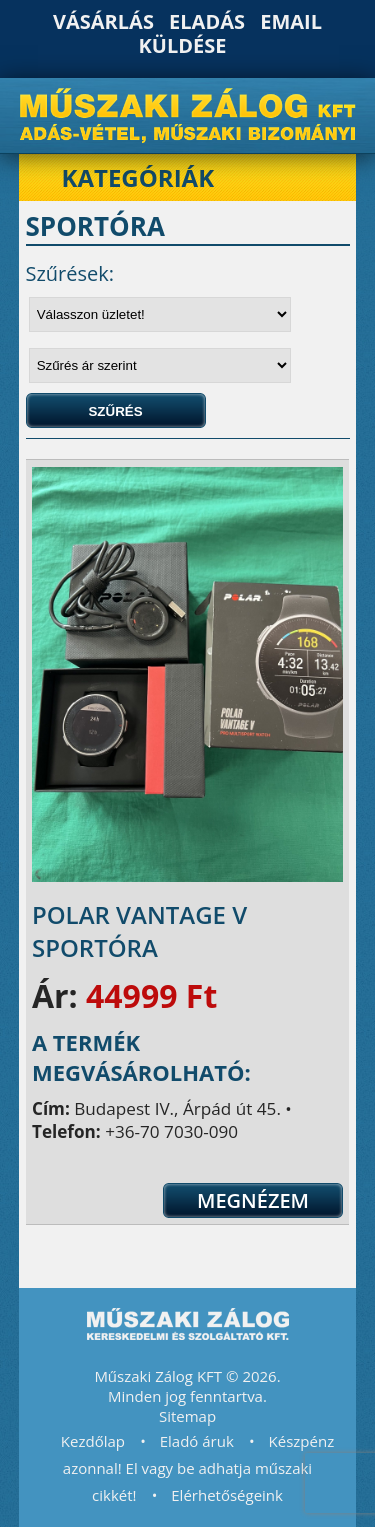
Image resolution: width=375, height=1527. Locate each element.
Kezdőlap (93, 1441)
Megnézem (253, 1200)
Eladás (207, 21)
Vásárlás (103, 21)
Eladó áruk (197, 1441)
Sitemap (187, 1416)
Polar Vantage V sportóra (139, 931)
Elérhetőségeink (227, 1495)
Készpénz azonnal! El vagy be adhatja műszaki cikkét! (198, 1468)
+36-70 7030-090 (171, 1131)
